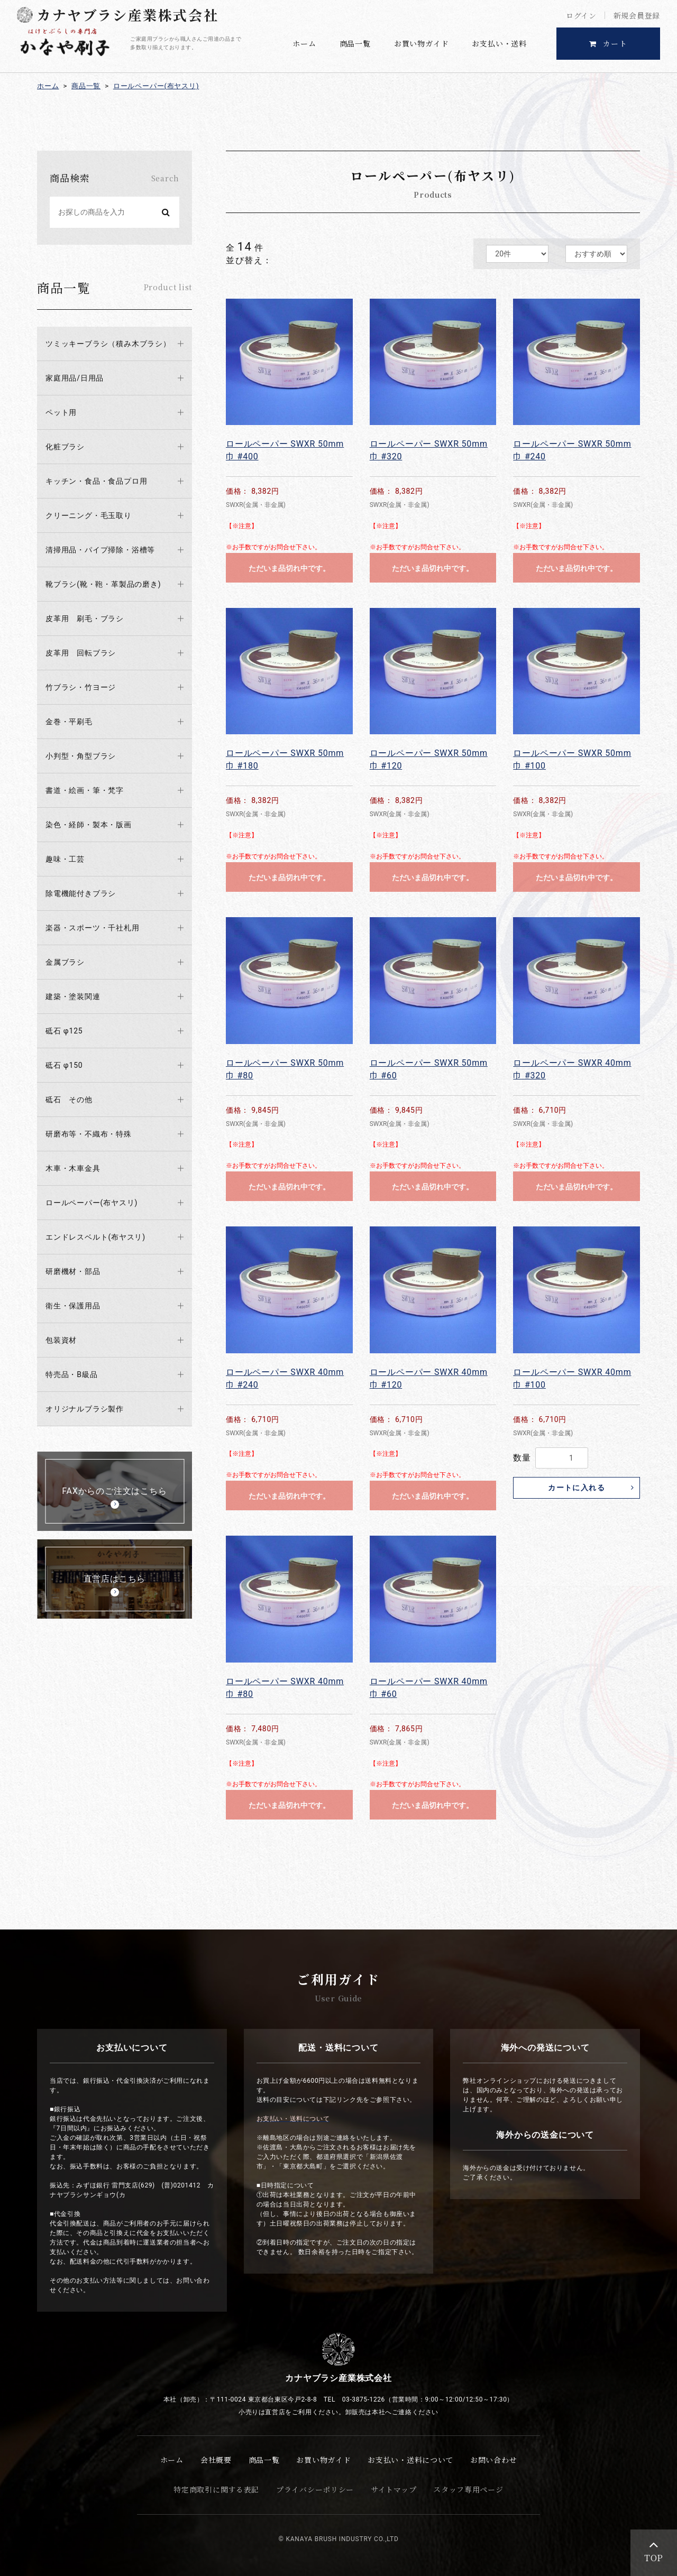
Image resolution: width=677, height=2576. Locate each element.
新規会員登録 (637, 15)
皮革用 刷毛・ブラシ (84, 618)
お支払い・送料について (410, 2459)
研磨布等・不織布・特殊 (88, 1134)
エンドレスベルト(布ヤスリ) (95, 1237)
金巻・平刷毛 (69, 721)
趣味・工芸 (65, 859)
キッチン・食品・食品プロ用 (96, 481)
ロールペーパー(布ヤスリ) (156, 86)
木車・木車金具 (72, 1168)
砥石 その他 (69, 1099)
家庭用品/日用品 (74, 378)
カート (608, 43)
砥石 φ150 (64, 1065)
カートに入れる (576, 1487)
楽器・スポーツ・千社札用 (92, 928)
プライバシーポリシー (315, 2489)
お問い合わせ (493, 2459)
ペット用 (61, 412)
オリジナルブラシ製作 (84, 1409)
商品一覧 (355, 43)
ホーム (304, 43)
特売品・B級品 (71, 1374)
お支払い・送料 (499, 43)
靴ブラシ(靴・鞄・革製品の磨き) (103, 584)
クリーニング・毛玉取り (88, 515)
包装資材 (61, 1340)
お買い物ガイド (421, 43)
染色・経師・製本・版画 (88, 824)
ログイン (581, 15)
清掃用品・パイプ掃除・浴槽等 (100, 550)
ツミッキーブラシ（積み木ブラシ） (108, 343)
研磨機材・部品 (72, 1271)
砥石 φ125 (64, 1031)
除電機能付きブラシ (80, 893)
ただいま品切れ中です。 (289, 568)
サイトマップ (393, 2489)
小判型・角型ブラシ (80, 756)
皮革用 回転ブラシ (80, 653)
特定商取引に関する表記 (216, 2489)
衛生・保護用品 (72, 1305)
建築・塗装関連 (72, 996)
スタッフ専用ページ (468, 2489)
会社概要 (216, 2459)
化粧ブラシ (65, 446)
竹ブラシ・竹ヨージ (80, 687)
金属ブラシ (65, 962)
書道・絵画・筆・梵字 (84, 790)
